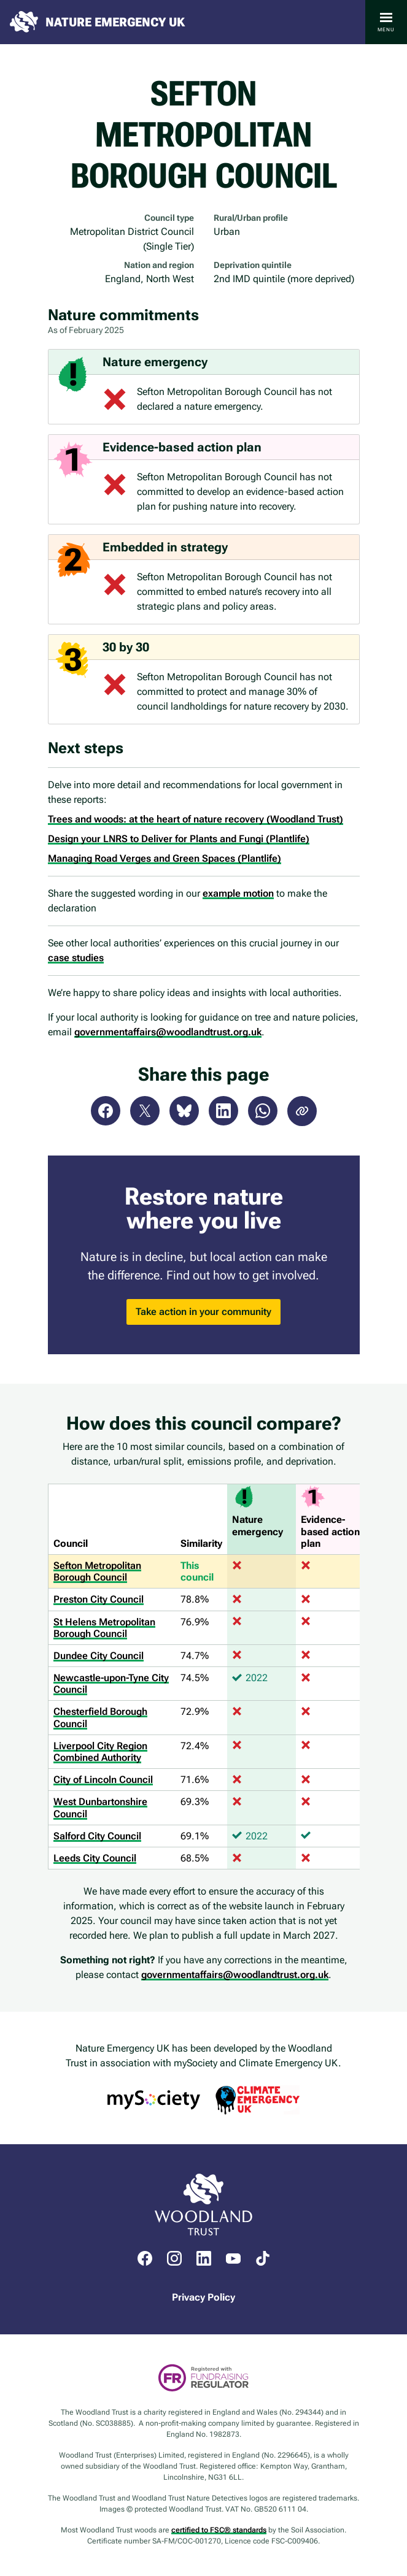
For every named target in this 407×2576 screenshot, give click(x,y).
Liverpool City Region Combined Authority (100, 1751)
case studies (76, 958)
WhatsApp (262, 1110)
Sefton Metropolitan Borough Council (97, 1571)
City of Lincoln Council (103, 1779)
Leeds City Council (94, 1858)
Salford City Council (97, 1836)
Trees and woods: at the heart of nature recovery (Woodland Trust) (195, 819)
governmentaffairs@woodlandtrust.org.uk (168, 1032)
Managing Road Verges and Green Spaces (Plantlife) (164, 858)
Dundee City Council (98, 1656)
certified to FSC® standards (218, 2530)
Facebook (105, 1110)
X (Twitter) (145, 1110)
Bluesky (184, 1110)
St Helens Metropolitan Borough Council (104, 1627)
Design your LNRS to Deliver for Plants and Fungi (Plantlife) (178, 839)
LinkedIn (223, 1110)
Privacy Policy (203, 2297)
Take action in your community (203, 1311)
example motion (238, 893)
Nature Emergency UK (115, 22)
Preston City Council (98, 1599)
